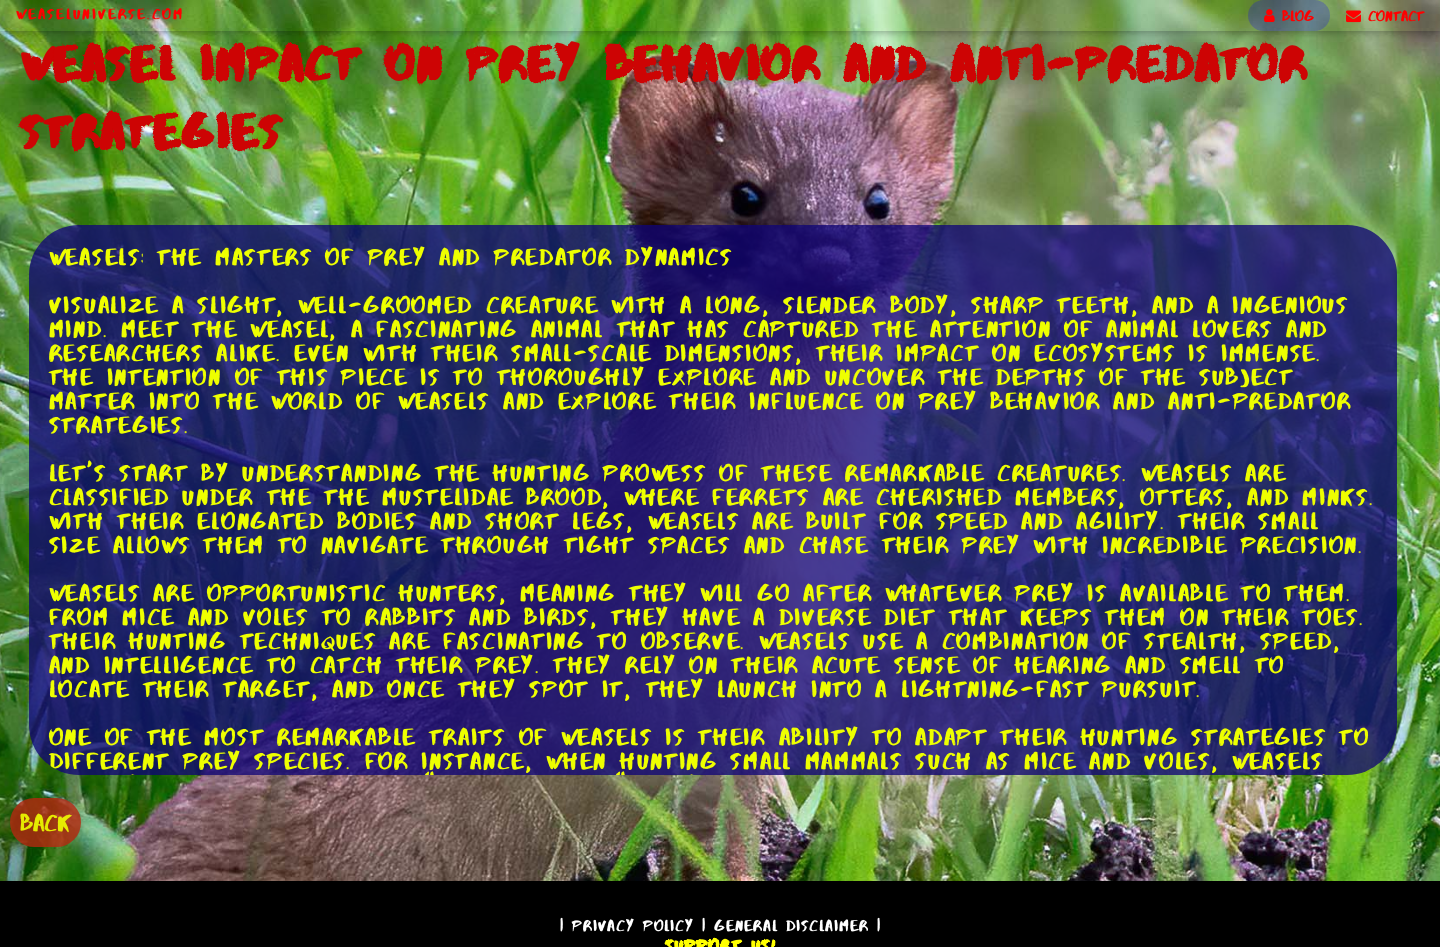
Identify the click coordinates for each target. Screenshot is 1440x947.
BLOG (1289, 16)
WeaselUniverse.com (100, 14)
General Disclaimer (791, 925)
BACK (45, 822)
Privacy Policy (633, 925)
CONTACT (1385, 16)
